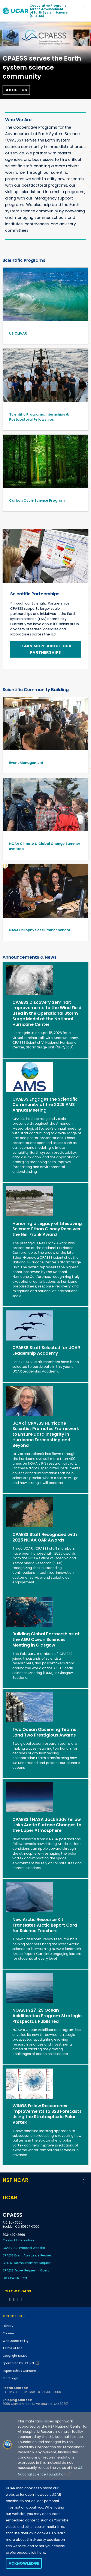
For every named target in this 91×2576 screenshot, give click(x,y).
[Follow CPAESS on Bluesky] (8, 2299)
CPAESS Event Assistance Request (28, 2255)
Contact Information (18, 2240)
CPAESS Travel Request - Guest (26, 2270)
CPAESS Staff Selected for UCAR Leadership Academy (46, 1350)
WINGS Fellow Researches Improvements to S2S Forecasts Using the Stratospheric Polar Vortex (47, 2114)
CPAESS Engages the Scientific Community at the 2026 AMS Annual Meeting (45, 1104)
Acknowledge (24, 2563)
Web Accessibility (15, 2341)
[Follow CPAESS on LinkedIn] (14, 2299)
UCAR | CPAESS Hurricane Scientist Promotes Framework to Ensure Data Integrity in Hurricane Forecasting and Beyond (45, 1434)
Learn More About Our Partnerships (45, 649)
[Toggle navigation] (84, 7)
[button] (83, 2181)
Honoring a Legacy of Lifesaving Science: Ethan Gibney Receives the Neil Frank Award (47, 1228)
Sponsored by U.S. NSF (22, 2362)
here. (41, 2552)
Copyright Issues (15, 2356)
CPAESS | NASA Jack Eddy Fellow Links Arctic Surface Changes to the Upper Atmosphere (46, 1824)
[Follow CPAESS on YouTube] (23, 2299)
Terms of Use (12, 2348)
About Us (16, 90)
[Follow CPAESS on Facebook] (4, 2299)
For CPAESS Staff (15, 2278)
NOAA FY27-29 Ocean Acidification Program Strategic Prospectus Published (47, 2015)
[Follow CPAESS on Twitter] (11, 2299)
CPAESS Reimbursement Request (27, 2263)
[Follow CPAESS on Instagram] (19, 2299)
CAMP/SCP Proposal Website (24, 2248)
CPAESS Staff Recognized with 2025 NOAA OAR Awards (44, 1537)
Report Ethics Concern (19, 2371)
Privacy (8, 2326)
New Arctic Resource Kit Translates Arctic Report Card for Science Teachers (44, 1924)
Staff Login (11, 2378)
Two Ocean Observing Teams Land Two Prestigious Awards (44, 1732)
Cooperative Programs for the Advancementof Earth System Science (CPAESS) (49, 10)
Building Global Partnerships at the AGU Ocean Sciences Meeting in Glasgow (46, 1639)
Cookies (8, 2333)
